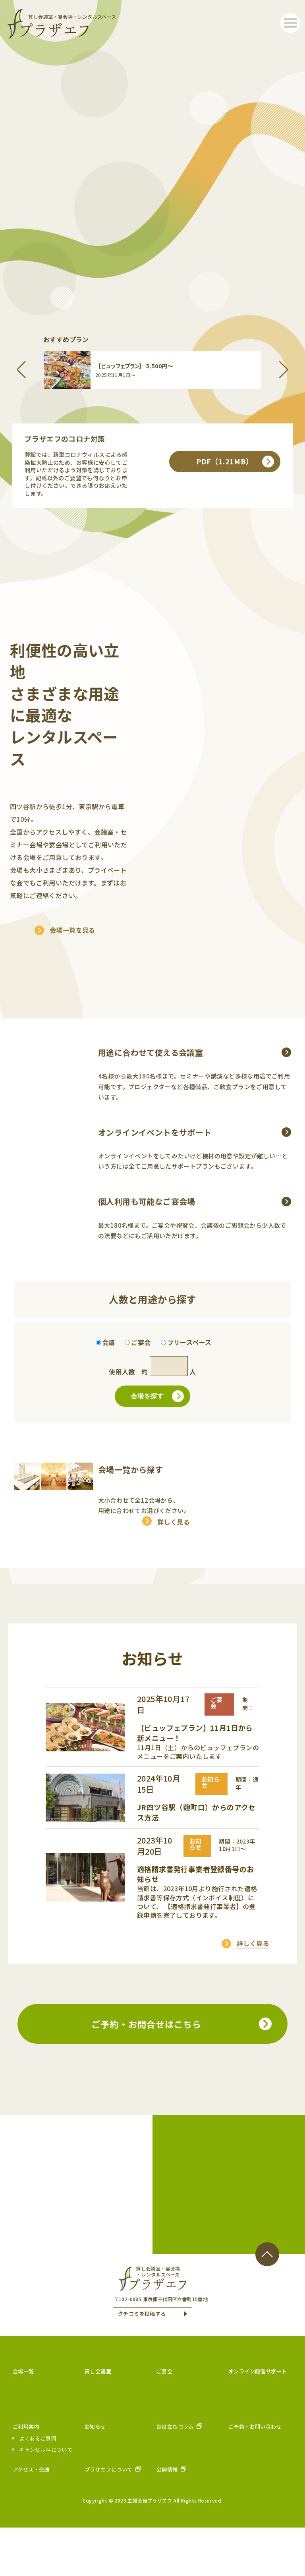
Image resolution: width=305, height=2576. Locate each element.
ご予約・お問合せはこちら (146, 2072)
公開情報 (167, 2518)
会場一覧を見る (72, 955)
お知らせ (95, 2475)
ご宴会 (164, 2419)
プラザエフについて (109, 2518)
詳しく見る (173, 1570)
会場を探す (157, 1445)
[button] (21, 370)
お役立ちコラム (175, 2475)
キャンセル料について (45, 2498)
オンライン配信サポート (257, 2419)
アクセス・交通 (31, 2518)
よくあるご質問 (37, 2487)
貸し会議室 (98, 2419)
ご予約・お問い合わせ (255, 2475)
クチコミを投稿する (142, 2361)
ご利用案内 (26, 2475)
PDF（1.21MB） (235, 486)
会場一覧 (23, 2419)
